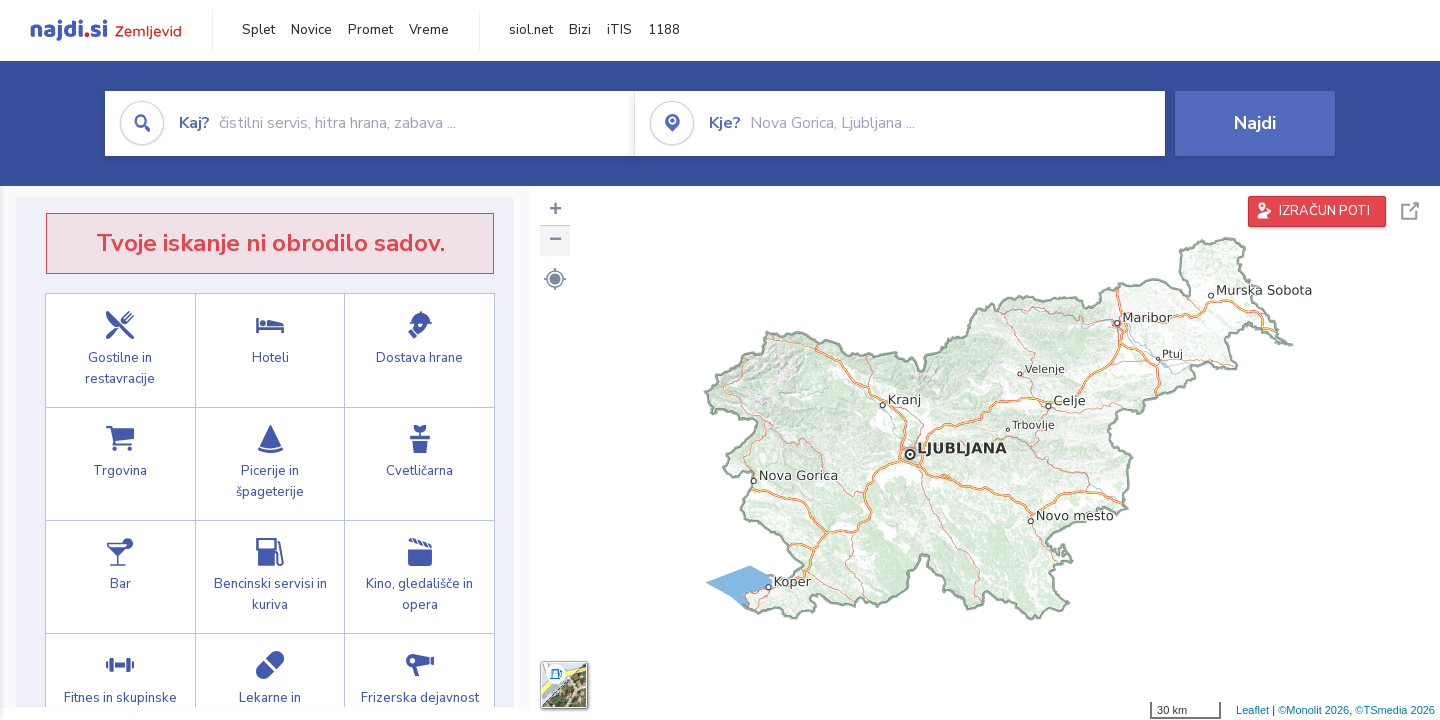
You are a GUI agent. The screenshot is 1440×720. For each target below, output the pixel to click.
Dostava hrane (419, 350)
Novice (311, 30)
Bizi (580, 30)
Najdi (1255, 123)
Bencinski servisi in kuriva (270, 577)
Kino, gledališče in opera (419, 577)
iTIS (619, 30)
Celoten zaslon (1410, 211)
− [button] (555, 241)
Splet (258, 30)
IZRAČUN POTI (1324, 211)
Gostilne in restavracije (120, 350)
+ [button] (555, 211)
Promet (370, 30)
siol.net (531, 30)
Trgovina (120, 464)
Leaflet (1252, 710)
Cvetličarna (419, 464)
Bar (120, 577)
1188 (664, 30)
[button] (555, 279)
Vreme (429, 30)
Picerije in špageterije (270, 464)
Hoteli (270, 350)
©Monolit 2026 (1313, 710)
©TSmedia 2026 (1395, 710)
